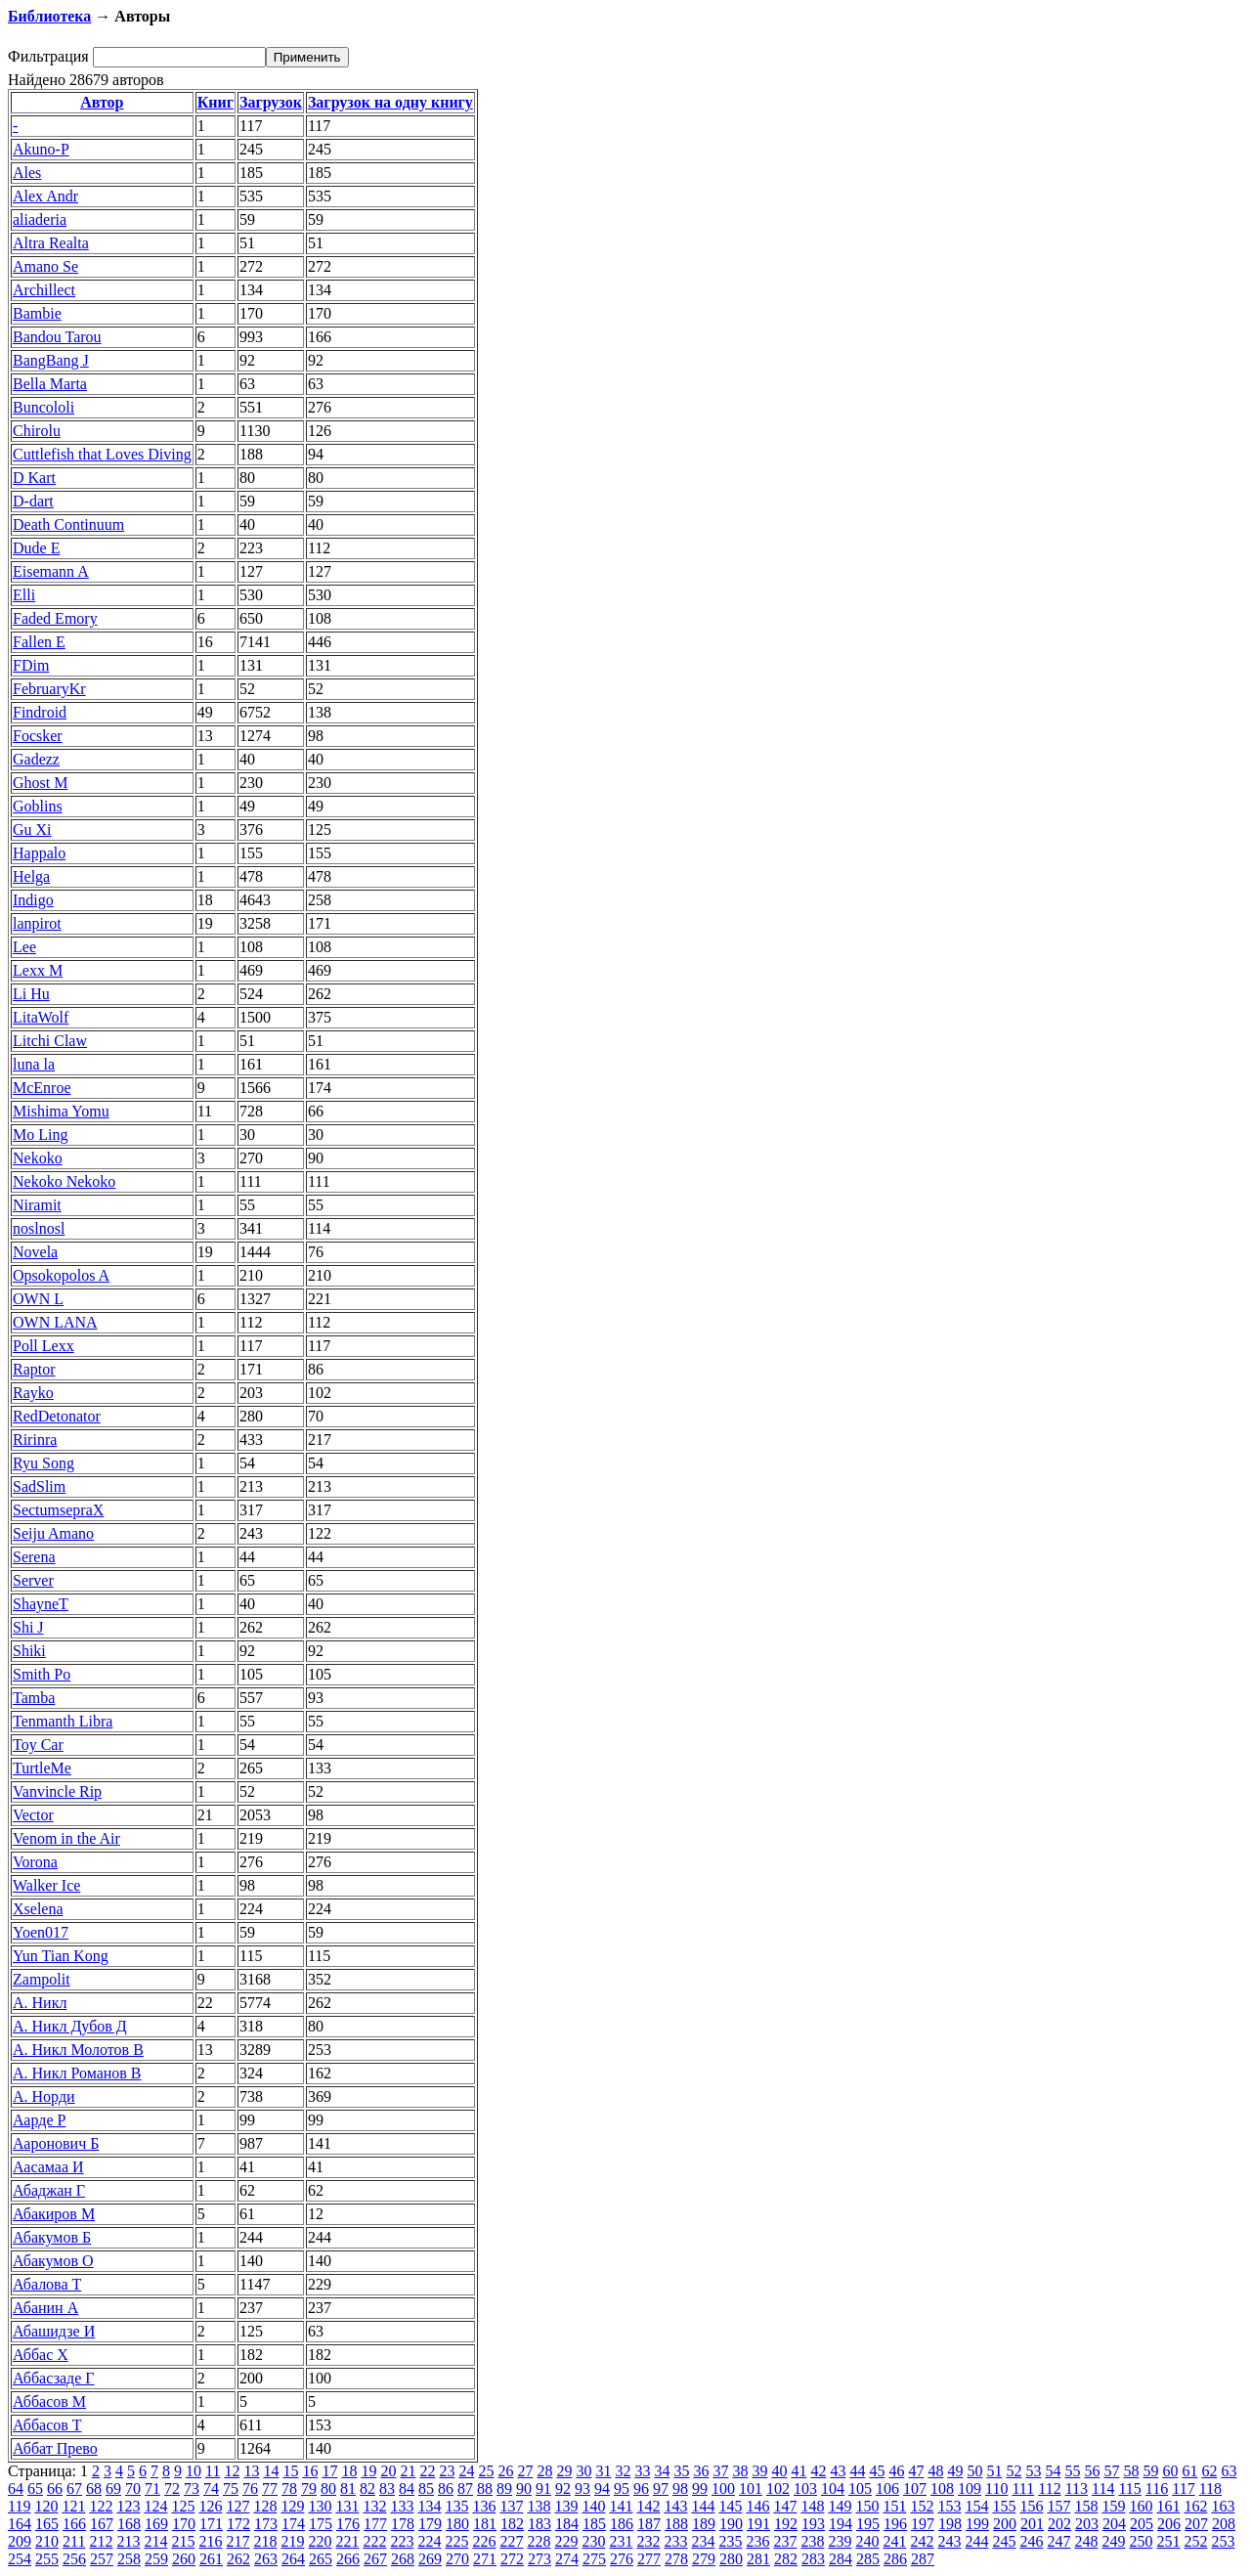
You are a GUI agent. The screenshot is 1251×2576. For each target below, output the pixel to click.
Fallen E (39, 641)
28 (544, 2471)
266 (348, 2559)
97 (661, 2488)
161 (1168, 2506)
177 (375, 2523)
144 (702, 2506)
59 (1150, 2471)
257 (101, 2559)
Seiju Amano (53, 1533)
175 (320, 2523)
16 (310, 2471)
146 (757, 2506)
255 (47, 2559)
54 (1052, 2471)
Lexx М (38, 970)
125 (182, 2506)
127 (237, 2506)
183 (539, 2523)
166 (74, 2523)
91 (543, 2488)
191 (758, 2523)
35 (681, 2471)
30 (583, 2471)
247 (1058, 2541)
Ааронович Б (56, 2143)
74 (211, 2488)
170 (183, 2523)
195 (868, 2523)
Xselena (38, 1908)
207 (1196, 2523)
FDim (31, 665)
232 (648, 2541)
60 (1170, 2471)
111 (1023, 2488)
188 (676, 2523)
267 (375, 2559)
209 (19, 2541)
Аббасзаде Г (54, 2378)
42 (818, 2471)
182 (512, 2523)
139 (566, 2506)
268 (402, 2559)
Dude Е (36, 548)
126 (210, 2506)
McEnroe (42, 1087)
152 (921, 2506)
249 (1113, 2541)
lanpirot (37, 923)
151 (894, 2506)
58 (1131, 2471)
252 (1195, 2541)
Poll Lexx (43, 1345)
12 (231, 2471)
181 (484, 2523)
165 (47, 2523)
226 (484, 2541)
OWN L (38, 1298)
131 (347, 2506)
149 (839, 2506)
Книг (215, 102)
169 (156, 2523)
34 (661, 2471)
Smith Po (41, 1674)
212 (100, 2541)
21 (407, 2471)
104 (832, 2488)
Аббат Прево (55, 2448)
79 (309, 2488)
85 (426, 2488)
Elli (24, 595)
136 (484, 2506)
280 (731, 2559)
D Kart (34, 477)
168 (129, 2523)
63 (1228, 2471)
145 (730, 2506)
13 (251, 2471)
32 (622, 2471)
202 (1059, 2523)
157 (1058, 2506)
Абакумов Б (52, 2237)
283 (813, 2559)
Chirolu (37, 430)
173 (266, 2523)
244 (976, 2541)
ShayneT (40, 1603)
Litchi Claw (50, 1040)
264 (293, 2559)
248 (1086, 2541)
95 (621, 2488)
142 (648, 2506)
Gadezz (36, 759)
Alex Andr (45, 196)
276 (621, 2559)
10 (193, 2471)
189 (703, 2523)
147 (785, 2506)
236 (757, 2541)
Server (33, 1580)
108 (942, 2488)
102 (778, 2488)
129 (292, 2506)
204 (1114, 2523)
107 (915, 2488)
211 (74, 2541)
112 (1049, 2488)
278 (676, 2559)
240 (867, 2541)
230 (593, 2541)
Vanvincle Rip (57, 1791)
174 (293, 2523)
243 (949, 2541)
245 (1003, 2541)
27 (525, 2471)
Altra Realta (51, 243)
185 (594, 2523)
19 (368, 2471)
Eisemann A (51, 571)
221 (347, 2541)
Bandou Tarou (57, 336)
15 (290, 2471)
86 (445, 2488)
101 (750, 2488)
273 (539, 2559)
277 (649, 2559)
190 (731, 2523)
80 (328, 2488)
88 (485, 2488)
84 (406, 2488)
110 (996, 2488)
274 (567, 2559)
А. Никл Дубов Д (70, 2026)
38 (740, 2471)
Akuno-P (41, 149)
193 (813, 2523)
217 (237, 2541)
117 (1183, 2488)
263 (266, 2559)
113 (1076, 2488)
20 (388, 2471)
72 (172, 2488)
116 (1156, 2488)
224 (429, 2541)
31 (603, 2471)
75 (230, 2488)
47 (916, 2471)
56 (1092, 2471)
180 (457, 2523)
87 (465, 2488)
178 (402, 2523)
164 (19, 2523)
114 (1103, 2488)
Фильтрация (48, 56)
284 (840, 2559)
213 (128, 2541)
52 (1013, 2471)
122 (100, 2506)
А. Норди (44, 2096)
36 (701, 2471)
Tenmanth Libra (62, 1721)
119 (19, 2506)
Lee (24, 947)
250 (1140, 2541)
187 (649, 2523)
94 (602, 2488)
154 (976, 2506)
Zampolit (41, 1979)
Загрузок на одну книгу (390, 102)
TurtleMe (42, 1768)
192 (786, 2523)
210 (47, 2541)
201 (1032, 2523)
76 (250, 2488)
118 (1210, 2488)
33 (642, 2471)
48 (935, 2471)
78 (289, 2488)
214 (155, 2541)
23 (446, 2471)
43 (837, 2471)
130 (319, 2506)
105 (860, 2488)
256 (74, 2559)
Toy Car (38, 1744)
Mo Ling (40, 1134)
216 (210, 2541)
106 (887, 2488)
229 (566, 2541)
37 (720, 2471)
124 (155, 2506)
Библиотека (49, 16)
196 (895, 2523)
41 (798, 2471)
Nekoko (38, 1158)
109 (969, 2488)
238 (812, 2541)
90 (524, 2488)
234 (702, 2541)
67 (74, 2488)
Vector (33, 1815)
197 (922, 2523)
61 (1189, 2471)
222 (374, 2541)
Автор (101, 102)
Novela (35, 1252)
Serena (34, 1557)
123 (128, 2506)
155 (1003, 2506)
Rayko (33, 1392)
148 (812, 2506)
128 (265, 2506)
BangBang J (51, 360)
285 (868, 2559)
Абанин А (45, 2307)
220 (319, 2541)
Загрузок (270, 102)
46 (896, 2471)
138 (538, 2506)
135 (456, 2506)
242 (921, 2541)
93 (582, 2488)
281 (758, 2559)
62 (1209, 2471)
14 (271, 2471)
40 (779, 2471)
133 (401, 2506)
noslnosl (39, 1228)
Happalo (39, 853)
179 (430, 2523)
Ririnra (35, 1439)
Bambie (37, 313)
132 (374, 2506)
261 (211, 2559)
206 (1169, 2523)
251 (1168, 2541)
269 (430, 2559)
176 (348, 2523)
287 (922, 2559)
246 (1031, 2541)
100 (723, 2488)
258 (129, 2559)
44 (857, 2471)
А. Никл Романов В (77, 2073)
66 (55, 2488)
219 (292, 2541)
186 (621, 2523)
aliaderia (39, 219)
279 (703, 2559)
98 (680, 2488)
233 (675, 2541)
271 (484, 2559)
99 (700, 2488)
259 (156, 2559)
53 (1033, 2471)
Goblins (38, 806)
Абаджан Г (49, 2190)
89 (504, 2488)
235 (730, 2541)
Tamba (34, 1697)
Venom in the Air (66, 1838)
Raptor (34, 1369)
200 (1004, 2523)
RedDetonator (57, 1416)
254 (19, 2559)
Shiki (29, 1650)
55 (1072, 2471)
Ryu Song (43, 1463)
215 (182, 2541)
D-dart (33, 501)
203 (1087, 2523)
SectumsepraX (58, 1510)
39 (759, 2471)
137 (511, 2506)
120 (46, 2506)
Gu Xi (32, 829)
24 (466, 2471)
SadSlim (39, 1486)
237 (785, 2541)
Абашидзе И (54, 2331)
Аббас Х (40, 2354)
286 (895, 2559)
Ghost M (40, 782)
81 (348, 2488)
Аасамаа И (48, 2167)
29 (564, 2471)
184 (567, 2523)
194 (840, 2523)
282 (786, 2559)
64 (15, 2488)
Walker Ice (46, 1885)
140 (593, 2506)
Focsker (38, 735)
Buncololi (43, 407)
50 (974, 2471)
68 (94, 2488)
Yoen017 (40, 1932)
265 (320, 2559)
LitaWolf (40, 1017)
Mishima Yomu (61, 1111)
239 (839, 2541)
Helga (31, 876)
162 (1195, 2506)
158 (1086, 2506)
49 (955, 2471)
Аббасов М (49, 2401)
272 (512, 2559)
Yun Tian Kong (60, 1955)
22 (427, 2471)
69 (113, 2488)
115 (1129, 2488)
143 (675, 2506)
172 (238, 2523)
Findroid (39, 712)
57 (1111, 2471)
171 (211, 2523)
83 (387, 2488)
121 (73, 2506)
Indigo (33, 900)
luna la (34, 1064)
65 (35, 2488)
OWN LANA (55, 1322)
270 (457, 2559)
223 (401, 2541)
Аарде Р (39, 2120)
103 (805, 2488)
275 (594, 2559)
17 (329, 2471)
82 (367, 2488)
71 (152, 2488)
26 (505, 2471)
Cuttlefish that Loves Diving (102, 454)
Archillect (44, 290)
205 (1141, 2523)
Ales (27, 172)
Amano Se (45, 266)
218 (265, 2541)
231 (620, 2541)
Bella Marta (50, 383)
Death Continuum (68, 524)
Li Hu (31, 993)
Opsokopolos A (61, 1275)
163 (1222, 2506)
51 (994, 2471)
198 (950, 2523)
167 (101, 2523)
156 (1031, 2506)
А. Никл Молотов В (78, 2049)
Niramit (37, 1205)
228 (538, 2541)
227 (511, 2541)
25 (486, 2471)
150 (867, 2506)
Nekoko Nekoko (64, 1181)
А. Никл (39, 2002)
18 (349, 2471)
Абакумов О (53, 2260)
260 (183, 2559)
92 (563, 2488)
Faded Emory (55, 618)
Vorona (35, 1862)
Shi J (28, 1627)
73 (191, 2488)
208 (1223, 2523)
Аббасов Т (47, 2425)
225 (456, 2541)
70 (133, 2488)
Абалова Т (47, 2284)
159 (1113, 2506)
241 (894, 2541)
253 (1222, 2541)
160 (1140, 2506)
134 (429, 2506)
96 (641, 2488)
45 (876, 2471)
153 (949, 2506)
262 (238, 2559)
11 (212, 2471)
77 (270, 2488)
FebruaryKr (49, 688)
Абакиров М (54, 2213)
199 (977, 2523)
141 (620, 2506)
